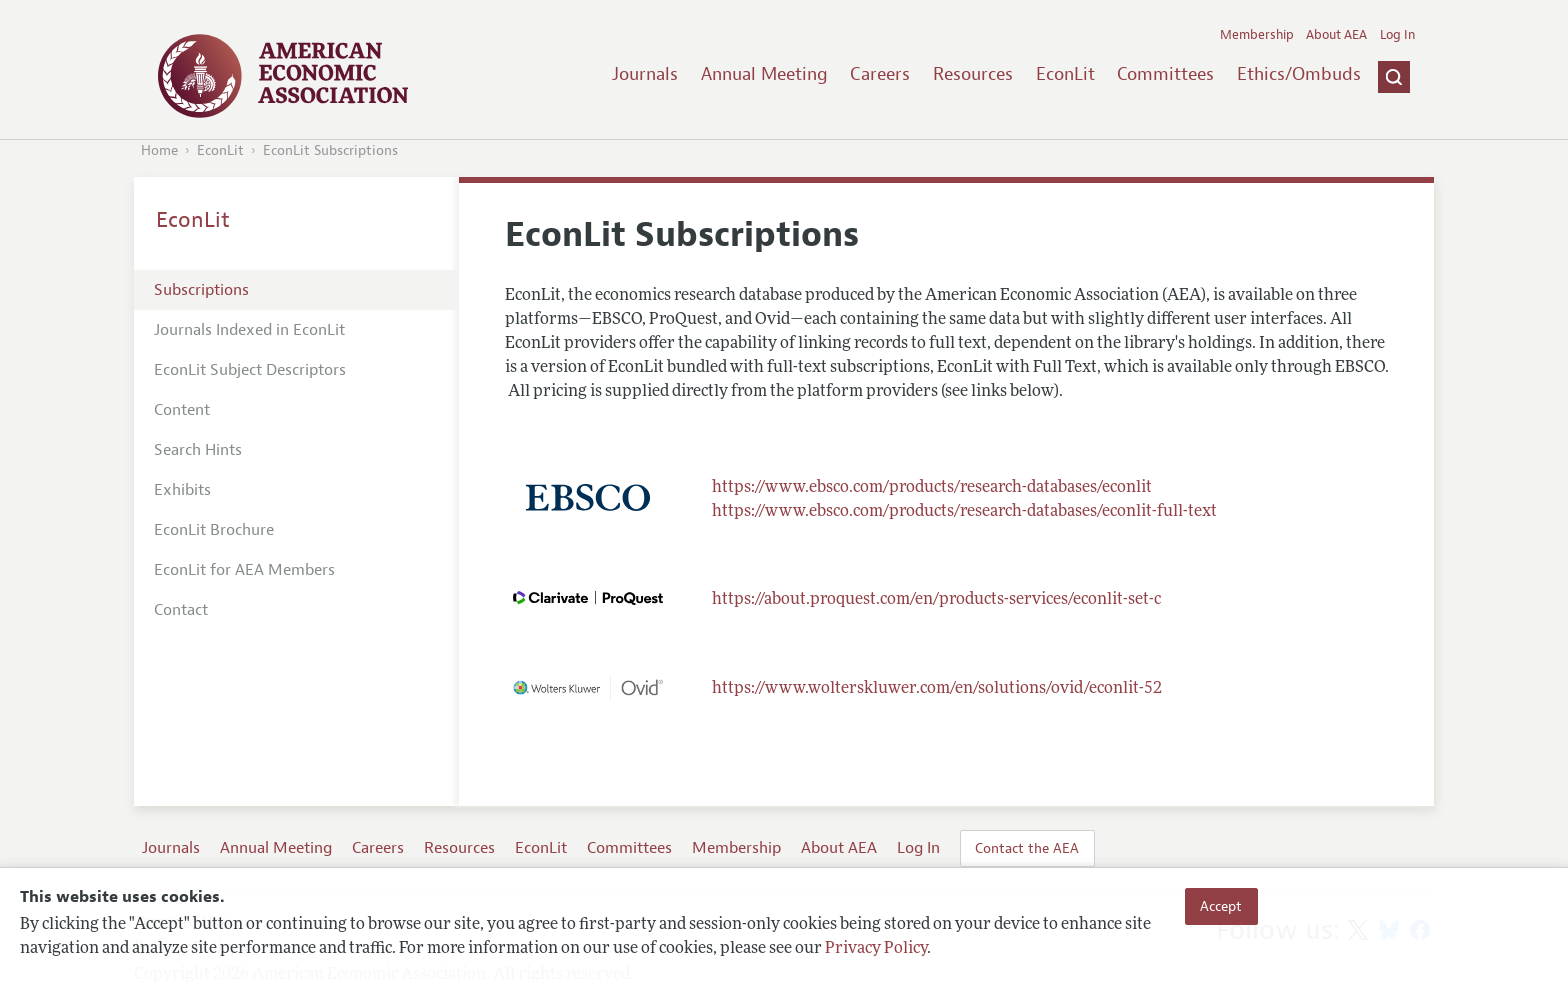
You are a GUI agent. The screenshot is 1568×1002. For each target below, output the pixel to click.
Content (182, 410)
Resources (973, 74)
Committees (1165, 74)
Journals (645, 74)
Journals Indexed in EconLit (249, 330)
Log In (1397, 35)
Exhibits (182, 490)
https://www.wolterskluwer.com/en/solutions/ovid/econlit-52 (937, 689)
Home (159, 150)
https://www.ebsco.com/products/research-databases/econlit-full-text (964, 512)
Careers (880, 74)
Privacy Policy (876, 949)
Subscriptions (201, 290)
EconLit (1065, 74)
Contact (181, 610)
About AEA (1336, 35)
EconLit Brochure (214, 530)
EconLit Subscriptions (330, 150)
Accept (1221, 906)
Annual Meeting (764, 74)
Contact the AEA (1027, 848)
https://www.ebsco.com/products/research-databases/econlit (932, 488)
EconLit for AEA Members (244, 570)
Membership (1257, 35)
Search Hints (198, 450)
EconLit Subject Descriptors (250, 370)
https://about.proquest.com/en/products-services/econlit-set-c (936, 600)
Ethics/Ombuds (1299, 74)
